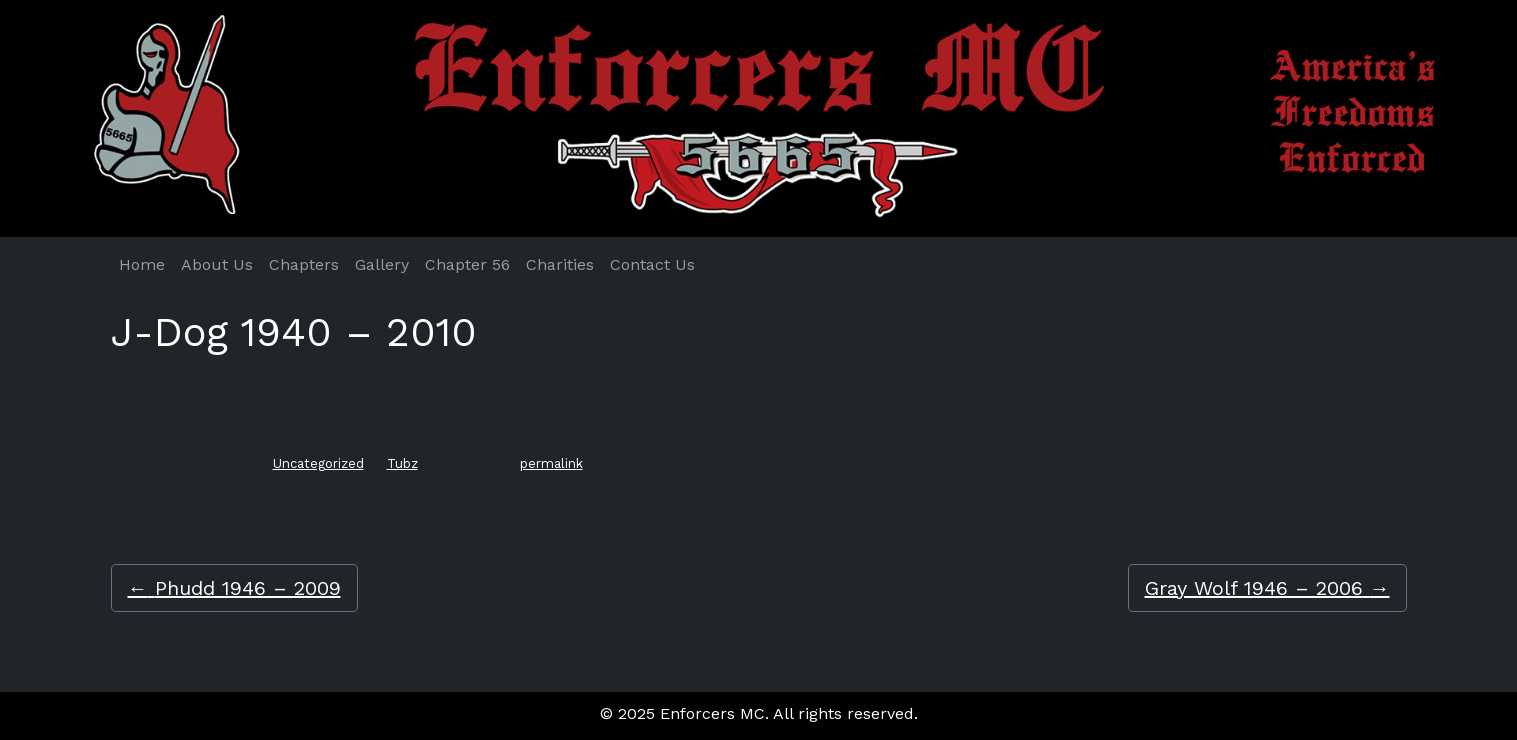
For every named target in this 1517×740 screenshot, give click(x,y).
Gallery (382, 264)
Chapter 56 (467, 264)
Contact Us (652, 264)
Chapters (304, 264)
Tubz (402, 463)
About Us (217, 264)
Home (142, 264)
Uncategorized (318, 463)
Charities (560, 264)
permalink (551, 463)
